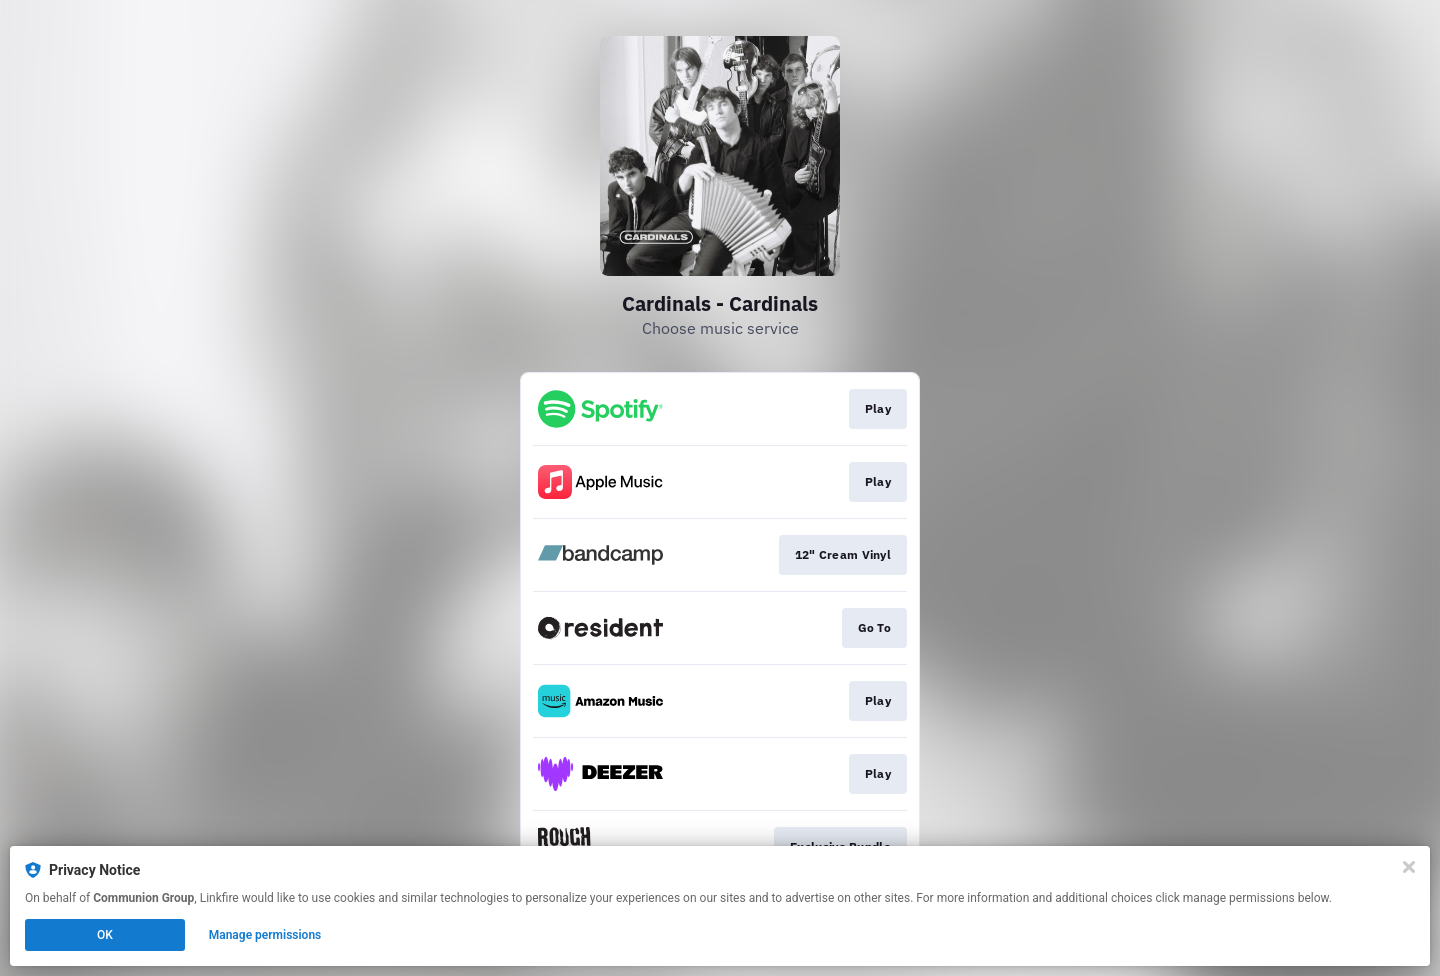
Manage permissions (265, 935)
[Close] (1409, 867)
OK (105, 935)
